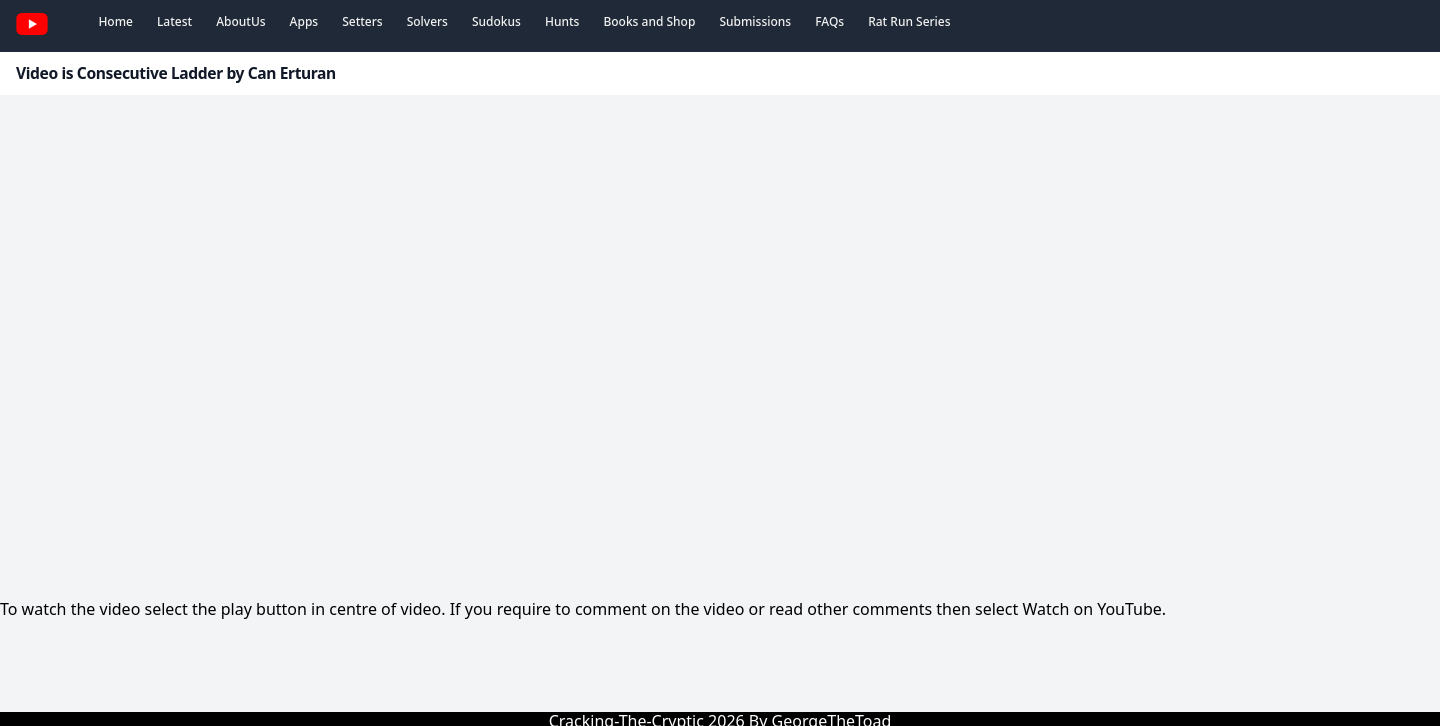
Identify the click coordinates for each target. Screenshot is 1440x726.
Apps (304, 21)
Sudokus (496, 21)
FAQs (829, 21)
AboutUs (240, 21)
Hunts (562, 21)
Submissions (755, 21)
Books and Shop (649, 21)
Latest (174, 21)
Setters (362, 21)
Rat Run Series (909, 21)
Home (115, 21)
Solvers (427, 21)
